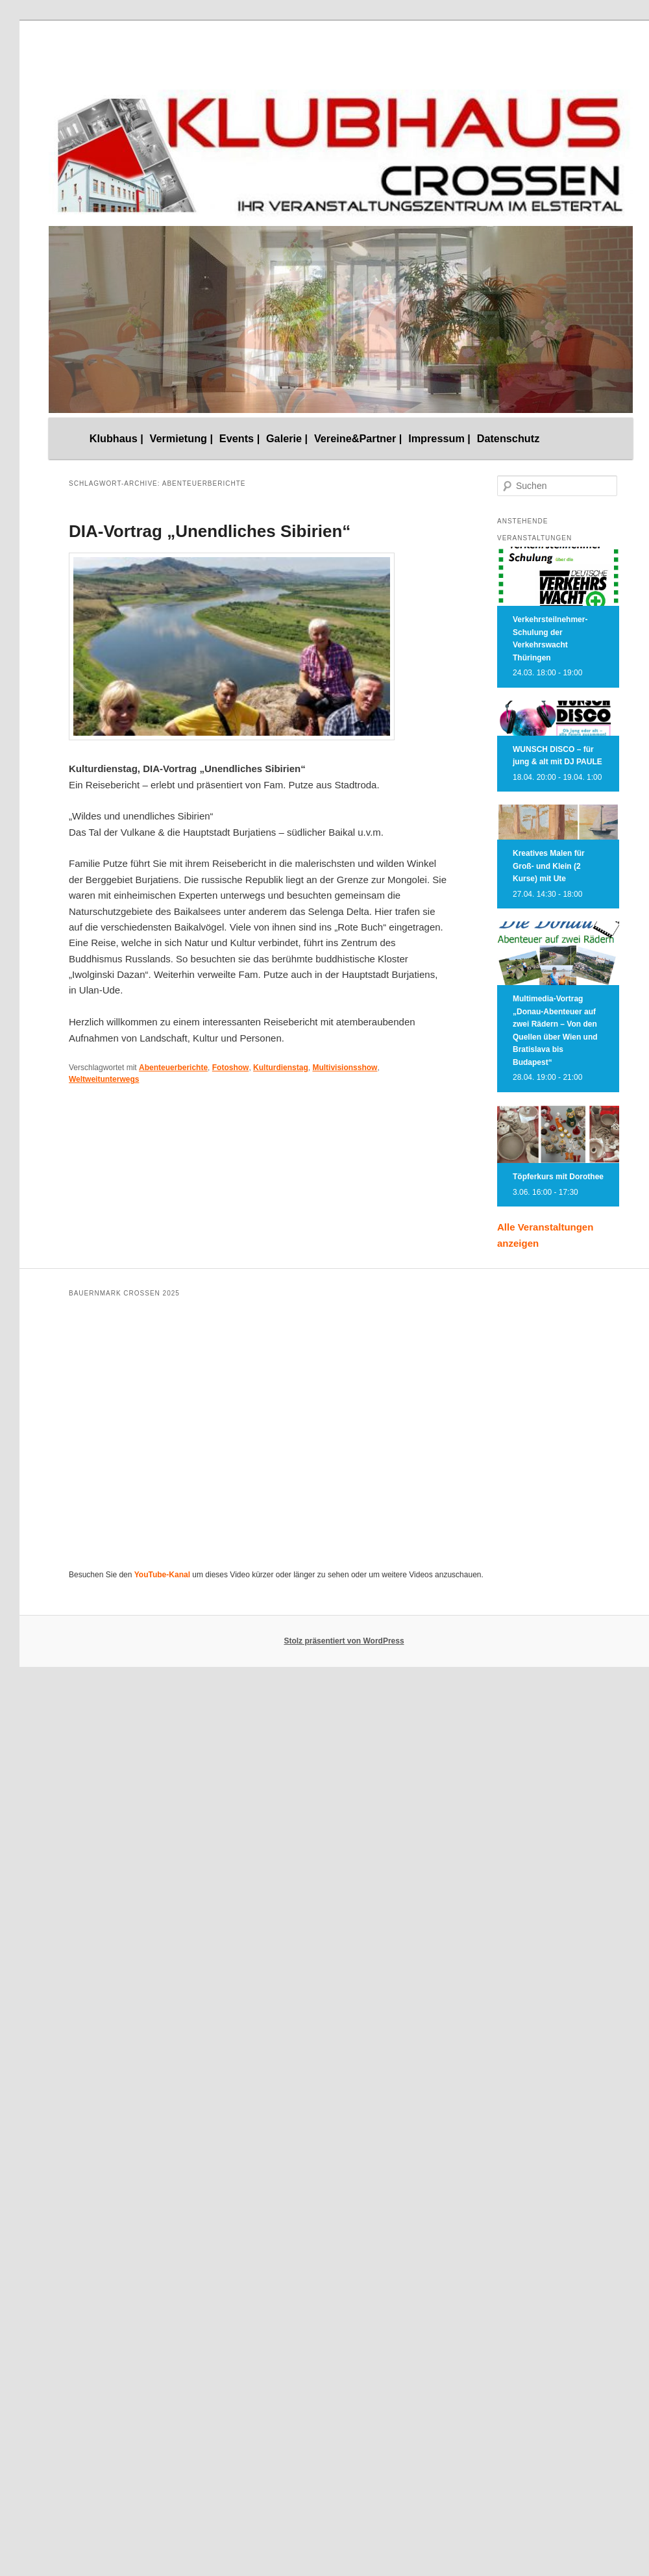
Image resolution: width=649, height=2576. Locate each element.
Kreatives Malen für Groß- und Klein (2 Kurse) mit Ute (549, 866)
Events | (239, 438)
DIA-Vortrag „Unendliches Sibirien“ (209, 531)
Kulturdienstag (280, 1067)
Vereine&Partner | (358, 438)
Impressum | (439, 438)
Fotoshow (230, 1067)
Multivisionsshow (344, 1067)
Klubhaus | (116, 438)
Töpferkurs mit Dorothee (558, 1176)
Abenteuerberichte (173, 1067)
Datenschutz (508, 438)
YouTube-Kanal (162, 1574)
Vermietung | (182, 438)
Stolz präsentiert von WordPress (344, 1640)
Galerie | (287, 438)
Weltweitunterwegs (104, 1079)
